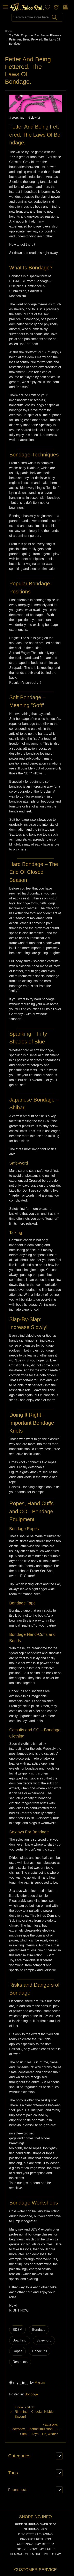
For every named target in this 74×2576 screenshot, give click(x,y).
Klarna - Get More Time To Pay (35, 2554)
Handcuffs (39, 2351)
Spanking (20, 2340)
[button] (35, 2455)
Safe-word (43, 2340)
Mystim (40, 2382)
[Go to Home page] (27, 6)
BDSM (17, 2329)
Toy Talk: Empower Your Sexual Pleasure (35, 35)
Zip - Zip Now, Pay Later (35, 2549)
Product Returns (35, 2539)
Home (9, 31)
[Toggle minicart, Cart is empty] (65, 7)
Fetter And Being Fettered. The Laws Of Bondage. (34, 41)
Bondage (38, 2329)
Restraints (20, 2362)
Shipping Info (35, 2529)
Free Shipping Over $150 (35, 2524)
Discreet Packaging (35, 2534)
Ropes (17, 2351)
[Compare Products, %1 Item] (56, 7)
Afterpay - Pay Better (35, 2544)
